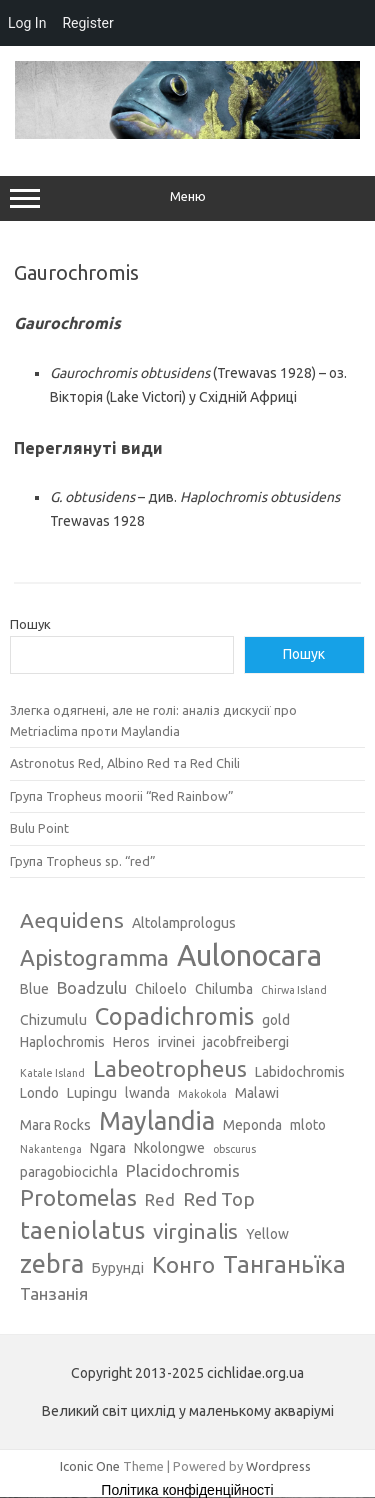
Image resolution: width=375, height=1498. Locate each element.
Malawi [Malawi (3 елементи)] (257, 1093)
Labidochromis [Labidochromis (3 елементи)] (300, 1072)
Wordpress (278, 1466)
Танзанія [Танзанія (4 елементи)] (54, 1293)
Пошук (30, 624)
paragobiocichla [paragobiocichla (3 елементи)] (69, 1172)
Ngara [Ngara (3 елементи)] (108, 1148)
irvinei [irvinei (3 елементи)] (176, 1042)
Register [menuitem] (87, 23)
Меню (187, 199)
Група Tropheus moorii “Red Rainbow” (122, 796)
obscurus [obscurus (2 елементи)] (234, 1149)
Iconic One (90, 1466)
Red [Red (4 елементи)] (160, 1199)
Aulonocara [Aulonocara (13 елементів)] (249, 955)
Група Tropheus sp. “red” (83, 861)
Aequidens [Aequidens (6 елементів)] (72, 920)
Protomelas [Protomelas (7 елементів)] (78, 1197)
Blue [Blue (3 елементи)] (34, 989)
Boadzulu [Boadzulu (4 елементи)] (92, 987)
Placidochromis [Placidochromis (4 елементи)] (183, 1170)
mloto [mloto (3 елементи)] (308, 1125)
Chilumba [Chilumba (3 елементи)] (224, 989)
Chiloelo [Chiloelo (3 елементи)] (161, 989)
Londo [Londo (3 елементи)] (39, 1093)
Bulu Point (39, 828)
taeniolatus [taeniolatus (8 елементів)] (82, 1230)
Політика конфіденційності (187, 1490)
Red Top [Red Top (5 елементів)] (219, 1199)
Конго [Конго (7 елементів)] (183, 1264)
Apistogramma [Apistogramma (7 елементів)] (94, 957)
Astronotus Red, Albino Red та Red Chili (125, 763)
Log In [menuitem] (27, 23)
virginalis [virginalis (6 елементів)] (195, 1231)
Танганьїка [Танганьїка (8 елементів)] (284, 1264)
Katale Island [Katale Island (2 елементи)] (52, 1073)
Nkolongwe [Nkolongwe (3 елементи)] (169, 1148)
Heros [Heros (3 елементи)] (131, 1042)
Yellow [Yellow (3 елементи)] (267, 1234)
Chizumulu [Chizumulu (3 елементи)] (53, 1020)
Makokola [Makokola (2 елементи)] (202, 1094)
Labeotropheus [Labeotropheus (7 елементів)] (170, 1068)
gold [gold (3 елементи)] (276, 1020)
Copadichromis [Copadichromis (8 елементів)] (174, 1016)
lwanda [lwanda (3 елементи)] (147, 1093)
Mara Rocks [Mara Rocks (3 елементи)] (55, 1125)
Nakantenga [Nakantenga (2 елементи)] (51, 1149)
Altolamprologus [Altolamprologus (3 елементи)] (184, 923)
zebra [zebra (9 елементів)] (52, 1264)
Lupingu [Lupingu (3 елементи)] (92, 1093)
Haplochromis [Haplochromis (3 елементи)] (62, 1042)
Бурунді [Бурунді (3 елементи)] (118, 1268)
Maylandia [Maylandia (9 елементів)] (157, 1121)
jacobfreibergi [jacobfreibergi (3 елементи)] (246, 1042)
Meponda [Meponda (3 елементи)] (252, 1125)
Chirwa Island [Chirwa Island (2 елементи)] (294, 990)
